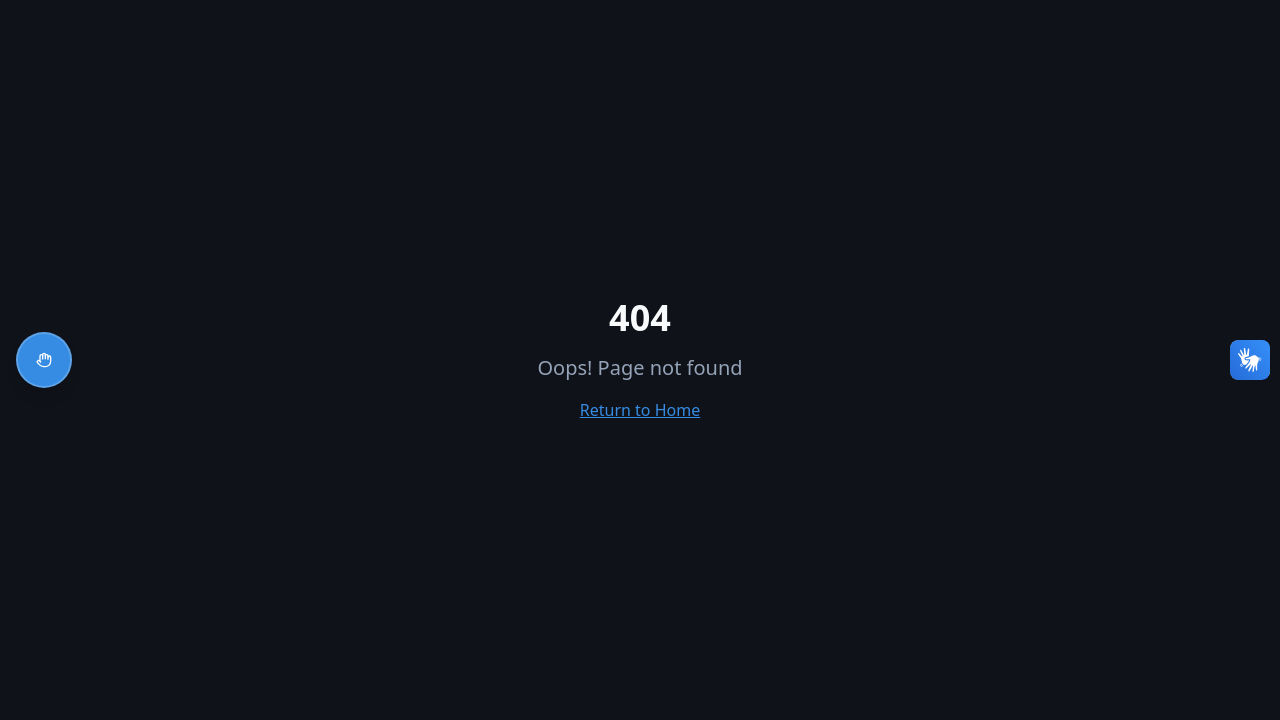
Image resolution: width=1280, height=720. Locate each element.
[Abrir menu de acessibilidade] (44, 360)
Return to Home (640, 410)
